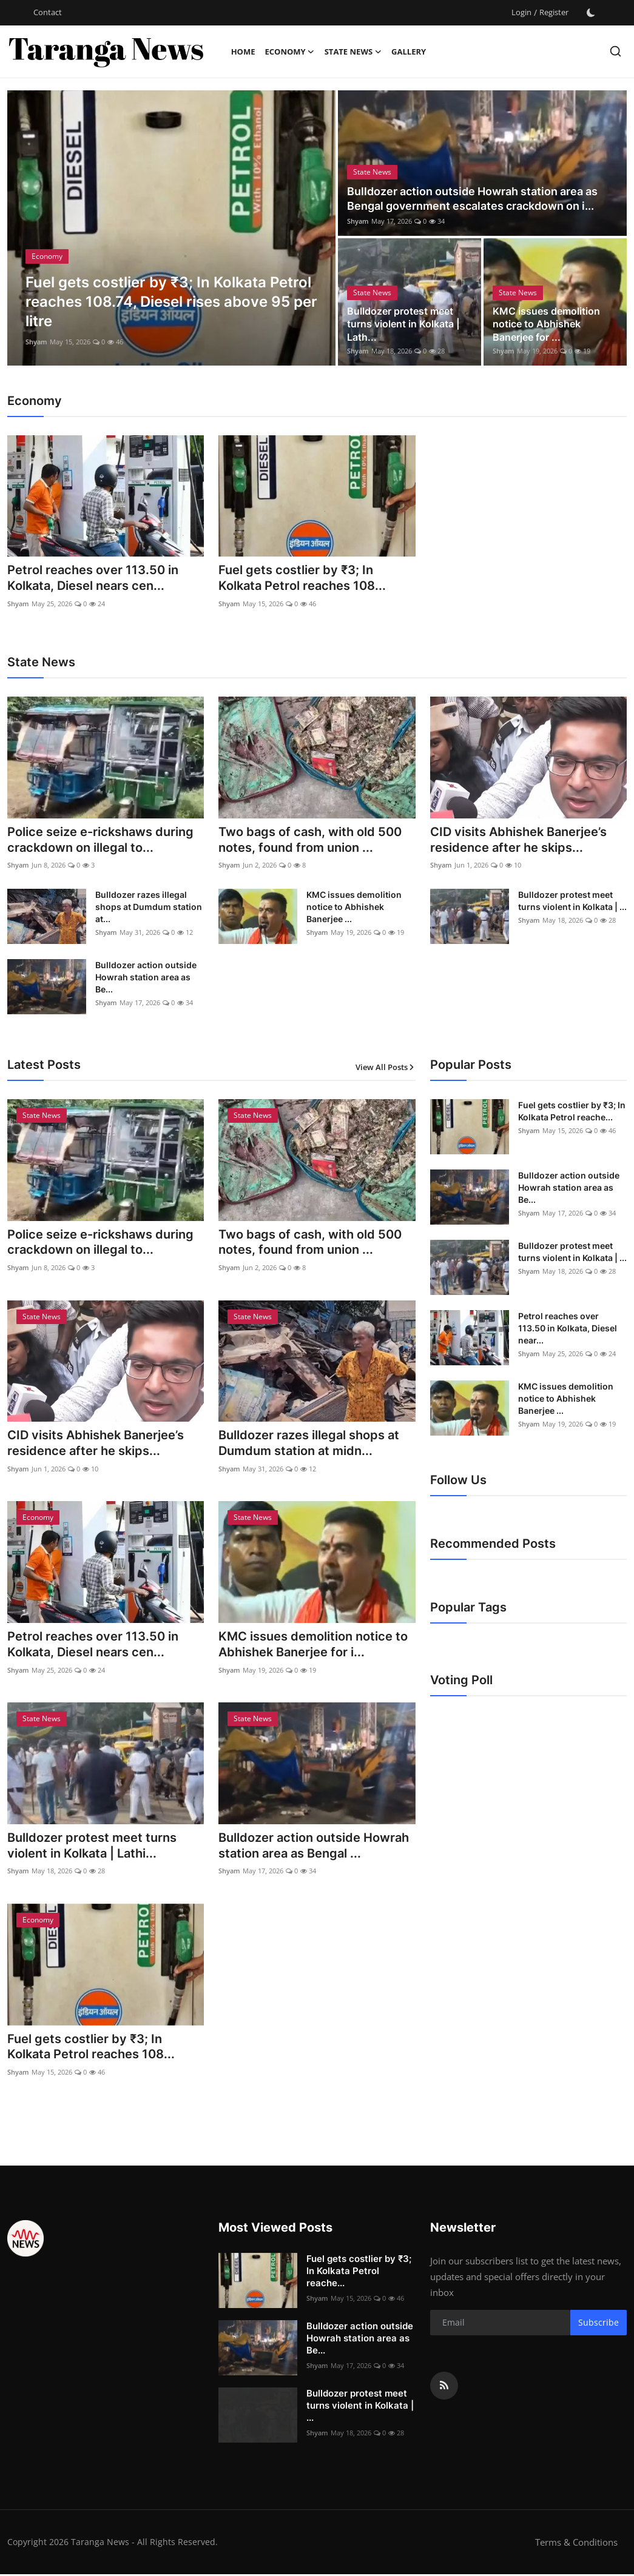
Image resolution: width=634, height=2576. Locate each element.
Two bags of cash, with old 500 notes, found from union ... (310, 841)
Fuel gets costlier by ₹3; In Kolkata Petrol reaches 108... (302, 578)
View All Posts (386, 1067)
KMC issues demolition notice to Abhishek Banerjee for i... (313, 1646)
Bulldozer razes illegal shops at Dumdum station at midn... (308, 1445)
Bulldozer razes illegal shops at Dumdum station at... (148, 907)
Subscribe (598, 2324)
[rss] (444, 2387)
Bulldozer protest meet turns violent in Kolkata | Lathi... (92, 1848)
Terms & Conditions (576, 2544)
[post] (171, 228)
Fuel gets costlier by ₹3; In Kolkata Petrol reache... (572, 1111)
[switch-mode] (591, 12)
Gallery (408, 51)
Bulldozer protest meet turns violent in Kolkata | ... (572, 901)
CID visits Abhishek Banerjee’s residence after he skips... (518, 841)
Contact (47, 12)
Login (521, 12)
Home (243, 51)
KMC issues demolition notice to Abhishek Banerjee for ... (546, 323)
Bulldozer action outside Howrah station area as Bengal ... (313, 1848)
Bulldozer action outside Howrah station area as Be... (146, 977)
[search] (615, 51)
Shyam (36, 341)
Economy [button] (289, 51)
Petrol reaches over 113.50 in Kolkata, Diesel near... (567, 1328)
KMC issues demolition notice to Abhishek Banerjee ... (354, 907)
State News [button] (353, 51)
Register (553, 12)
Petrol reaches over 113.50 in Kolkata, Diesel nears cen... (92, 578)
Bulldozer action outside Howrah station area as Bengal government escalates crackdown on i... (472, 199)
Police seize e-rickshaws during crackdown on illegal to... (100, 841)
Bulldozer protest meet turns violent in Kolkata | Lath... (403, 323)
